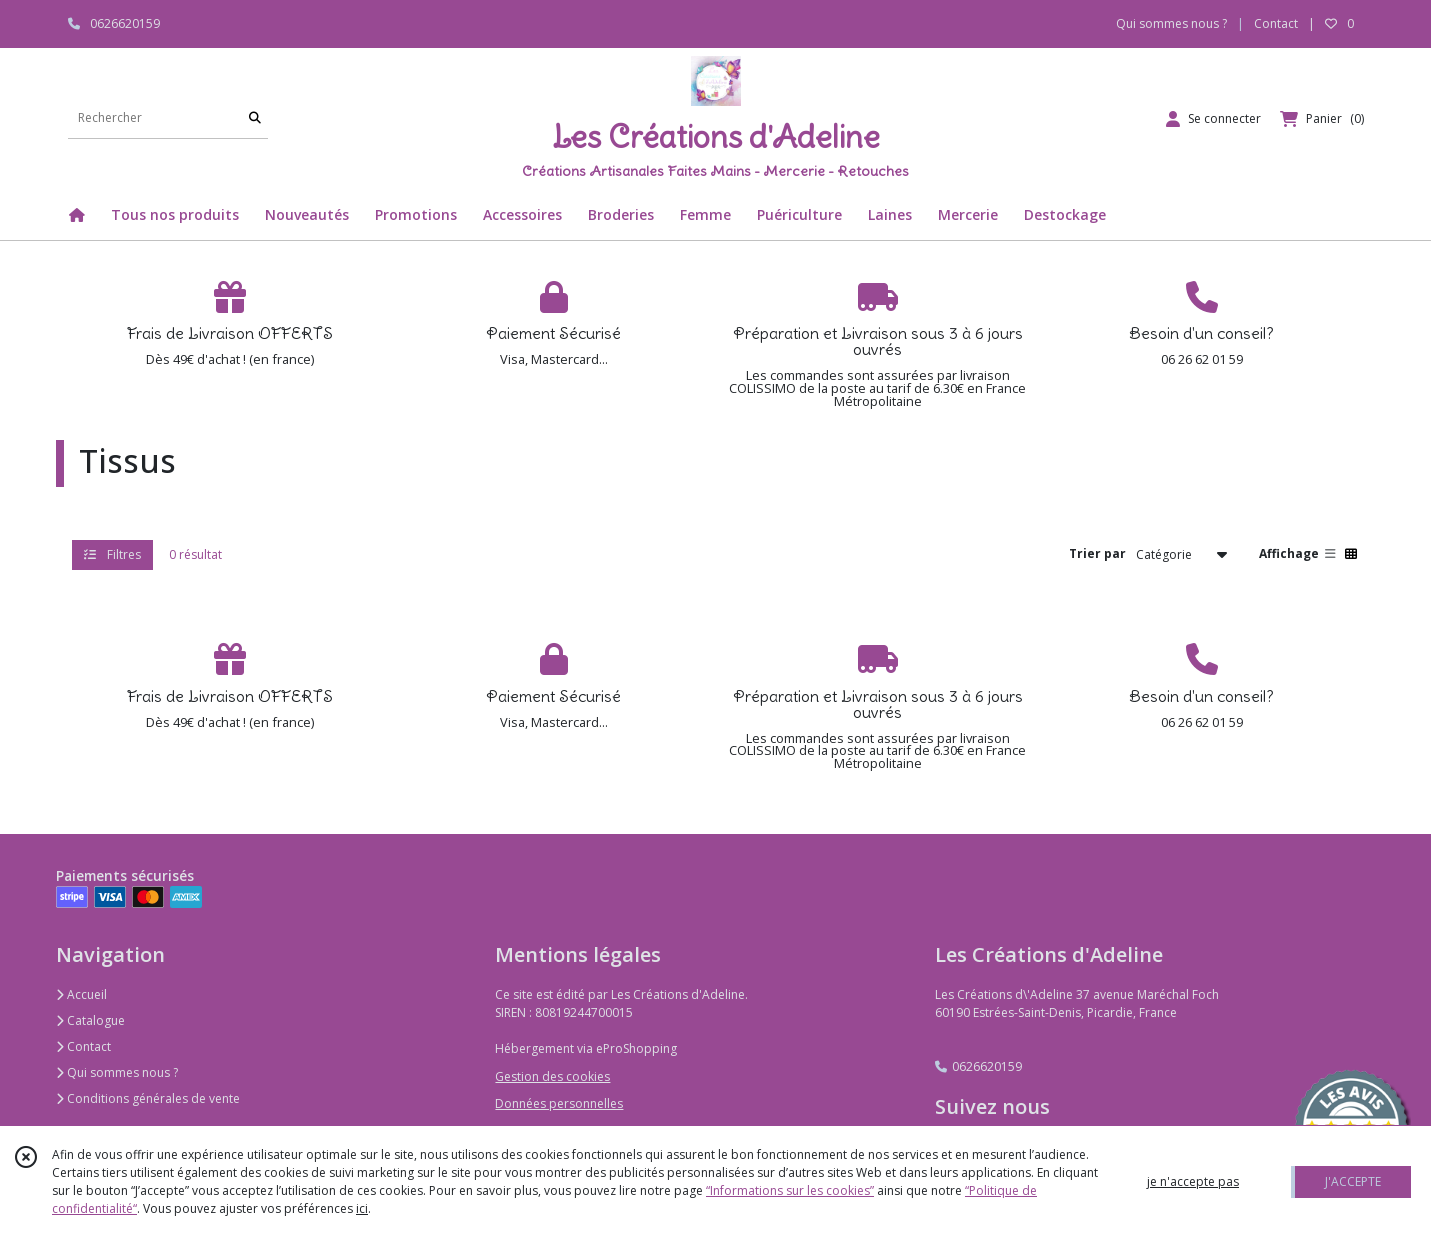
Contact (1276, 23)
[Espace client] (1213, 119)
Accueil (81, 994)
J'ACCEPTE (1353, 1181)
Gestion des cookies (552, 1076)
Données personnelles (559, 1103)
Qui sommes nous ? (117, 1072)
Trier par (1097, 553)
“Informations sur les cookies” (790, 1190)
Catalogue (90, 1020)
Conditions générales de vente (148, 1098)
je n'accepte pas (1193, 1181)
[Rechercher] (255, 118)
